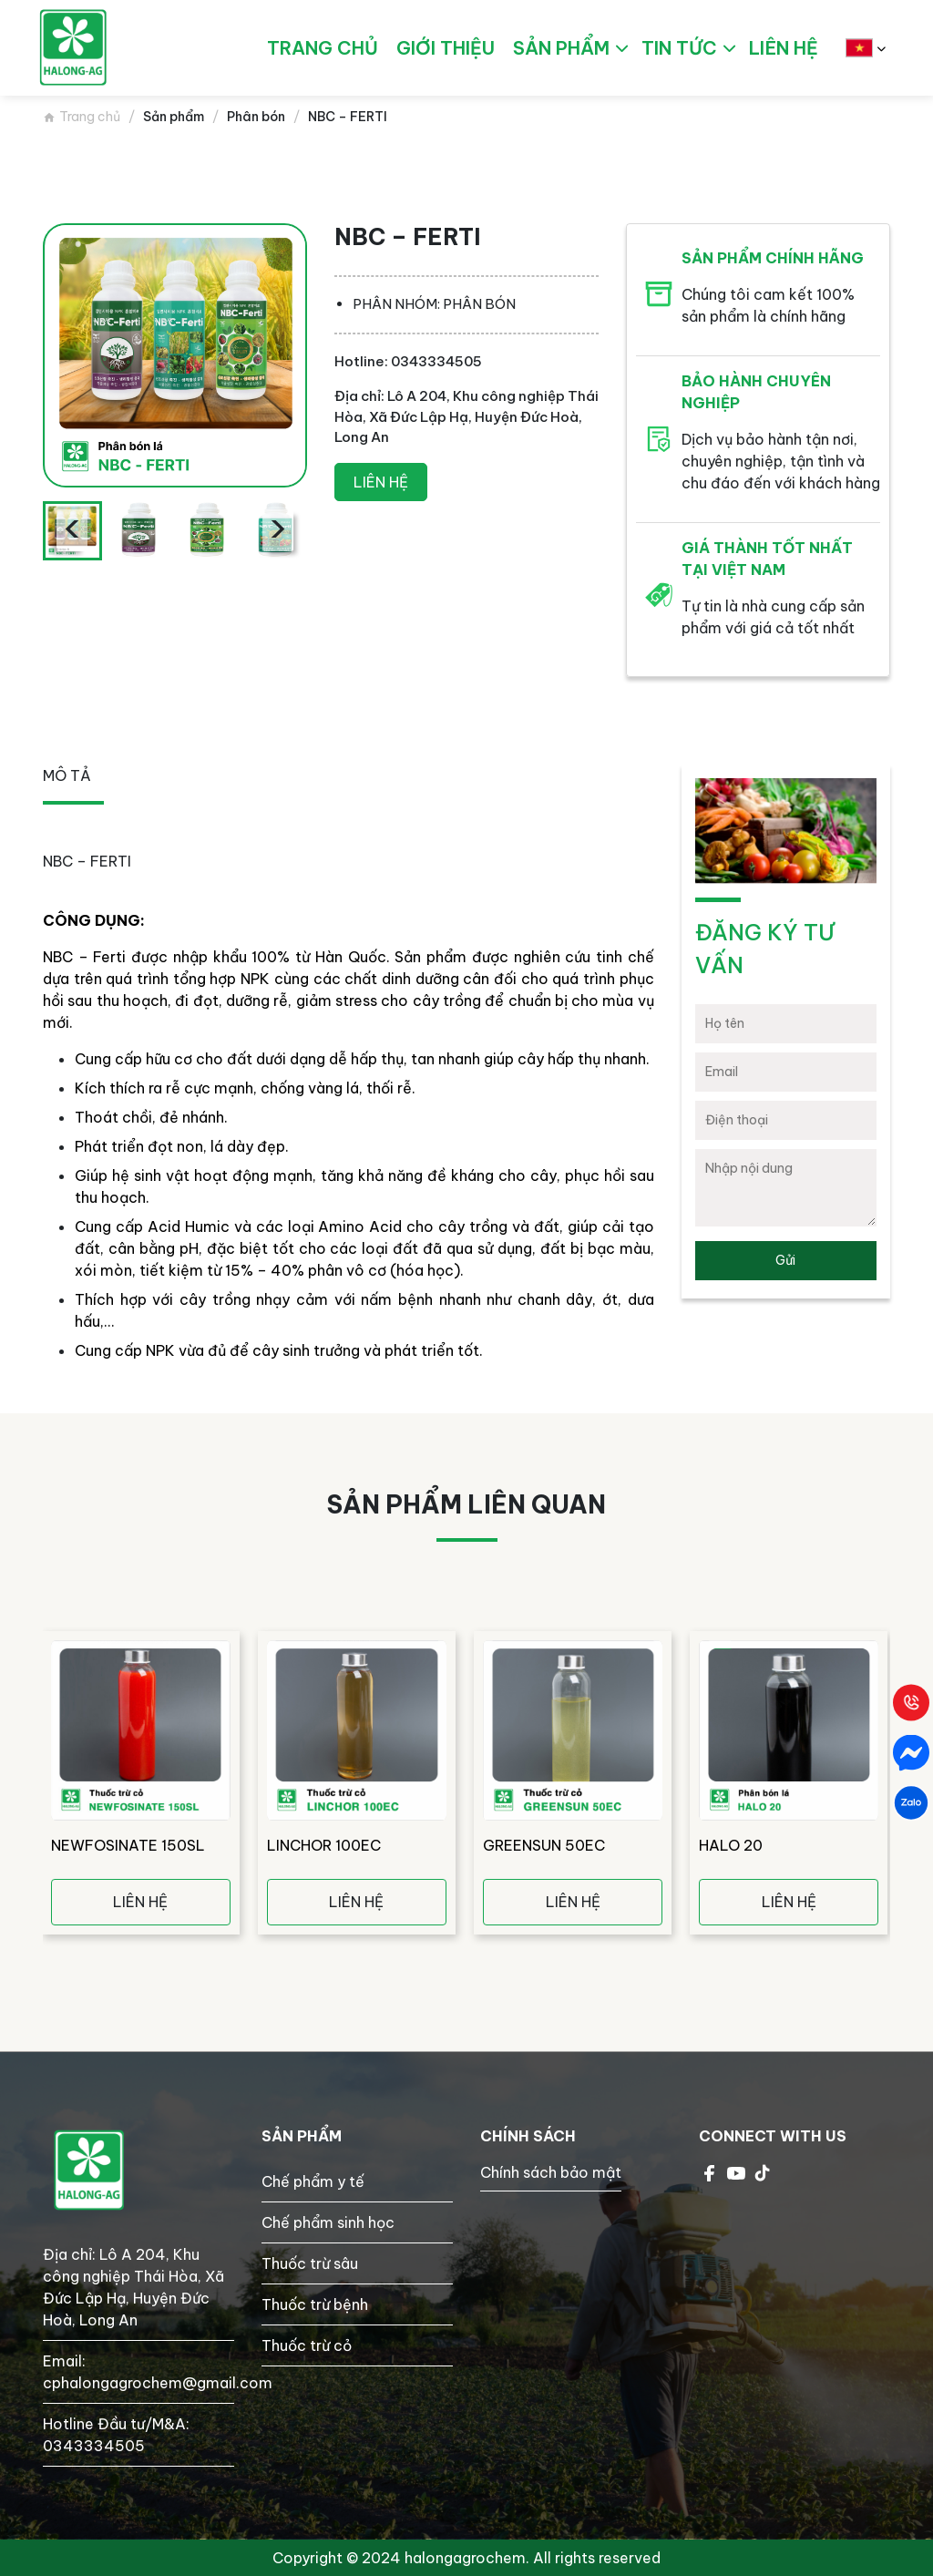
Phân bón (256, 116)
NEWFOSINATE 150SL (128, 1845)
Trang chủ (89, 116)
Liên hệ (381, 482)
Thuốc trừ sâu (309, 2263)
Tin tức (679, 47)
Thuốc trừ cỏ (306, 2345)
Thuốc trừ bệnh (314, 2304)
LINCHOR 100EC (324, 1845)
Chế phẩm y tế (312, 2181)
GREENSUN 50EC (544, 1845)
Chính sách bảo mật (550, 2172)
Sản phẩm (561, 47)
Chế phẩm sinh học (328, 2222)
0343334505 (94, 2446)
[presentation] (71, 530)
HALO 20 (731, 1845)
